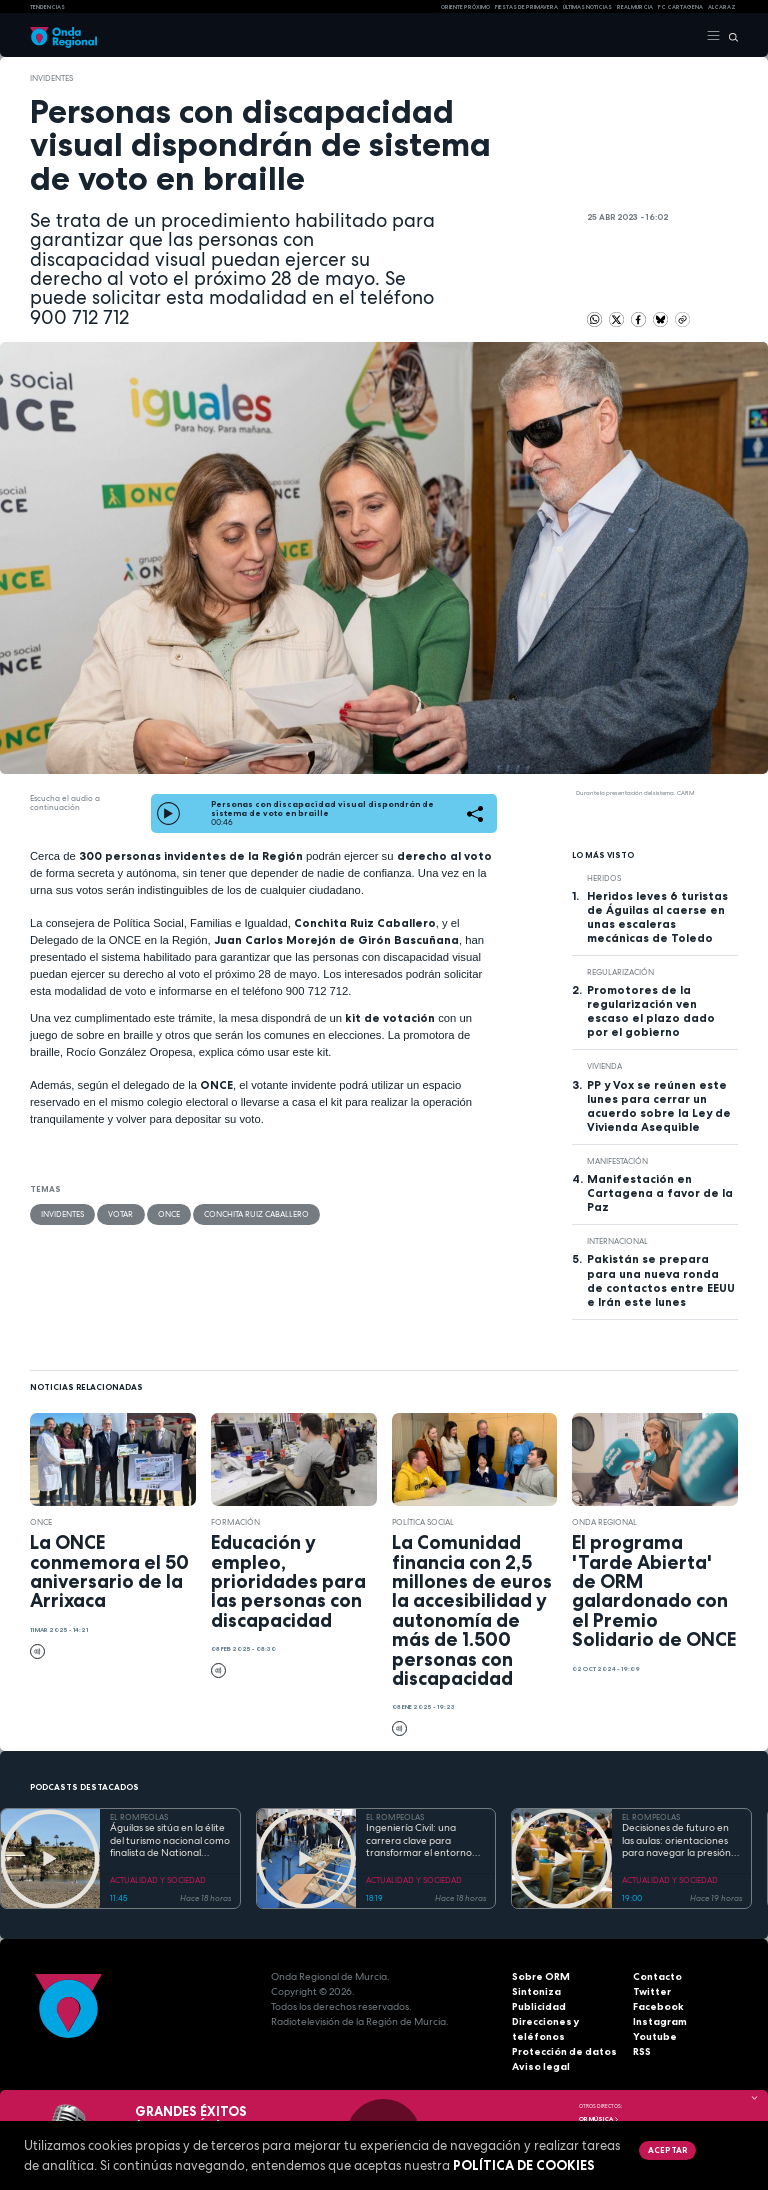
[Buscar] (729, 36)
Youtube (655, 2036)
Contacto (657, 1976)
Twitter (652, 1991)
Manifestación (617, 1161)
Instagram (660, 2021)
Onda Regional (604, 1522)
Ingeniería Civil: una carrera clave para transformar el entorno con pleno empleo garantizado (419, 1841)
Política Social (423, 1522)
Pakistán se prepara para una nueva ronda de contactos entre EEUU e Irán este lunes (661, 1280)
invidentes (51, 78)
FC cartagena (680, 7)
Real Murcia (635, 7)
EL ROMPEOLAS (139, 1817)
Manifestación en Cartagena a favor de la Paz (660, 1193)
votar (120, 1214)
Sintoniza (536, 1991)
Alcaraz (722, 7)
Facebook (658, 2006)
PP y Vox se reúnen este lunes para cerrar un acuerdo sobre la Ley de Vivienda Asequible (659, 1106)
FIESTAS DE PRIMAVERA (526, 7)
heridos (604, 878)
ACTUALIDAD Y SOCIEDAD (158, 1880)
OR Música (599, 2119)
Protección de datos (564, 2051)
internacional (617, 1241)
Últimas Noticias (587, 7)
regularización (620, 972)
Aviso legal (541, 2066)
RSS (642, 2051)
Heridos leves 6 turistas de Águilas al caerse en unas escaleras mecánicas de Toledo (657, 917)
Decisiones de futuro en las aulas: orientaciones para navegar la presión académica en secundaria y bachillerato (681, 1841)
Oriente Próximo (465, 7)
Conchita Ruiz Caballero (255, 1214)
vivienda (604, 1066)
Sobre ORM (541, 1976)
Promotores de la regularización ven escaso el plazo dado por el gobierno (651, 1011)
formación (235, 1522)
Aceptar (667, 2150)
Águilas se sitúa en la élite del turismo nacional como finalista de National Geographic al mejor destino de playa (170, 1841)
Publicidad (539, 2006)
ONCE (168, 1214)
